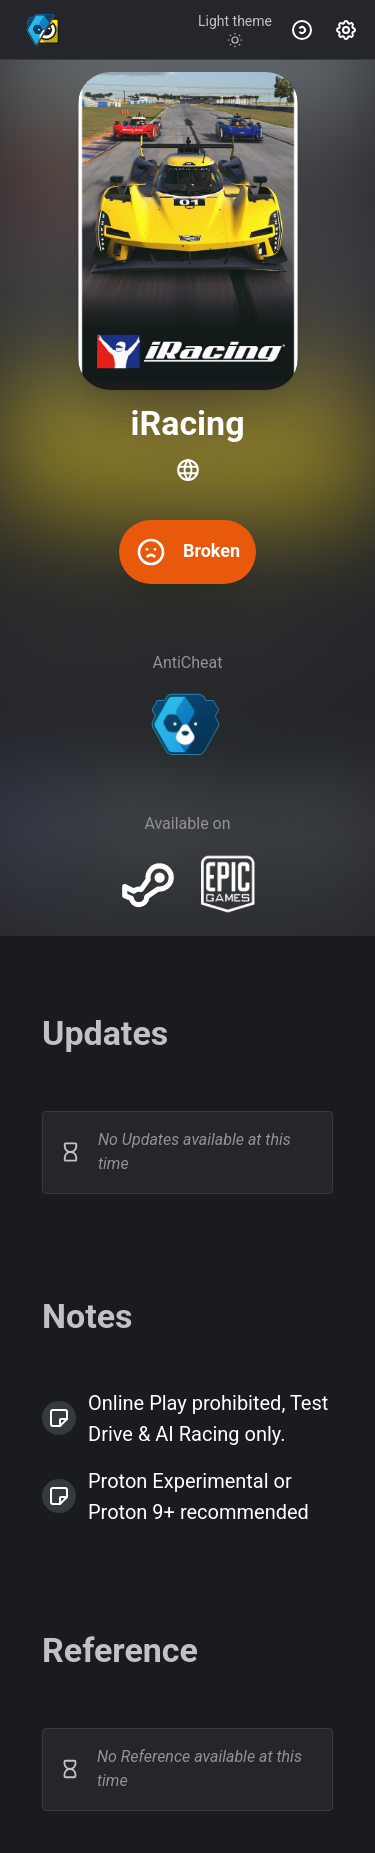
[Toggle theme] (235, 30)
